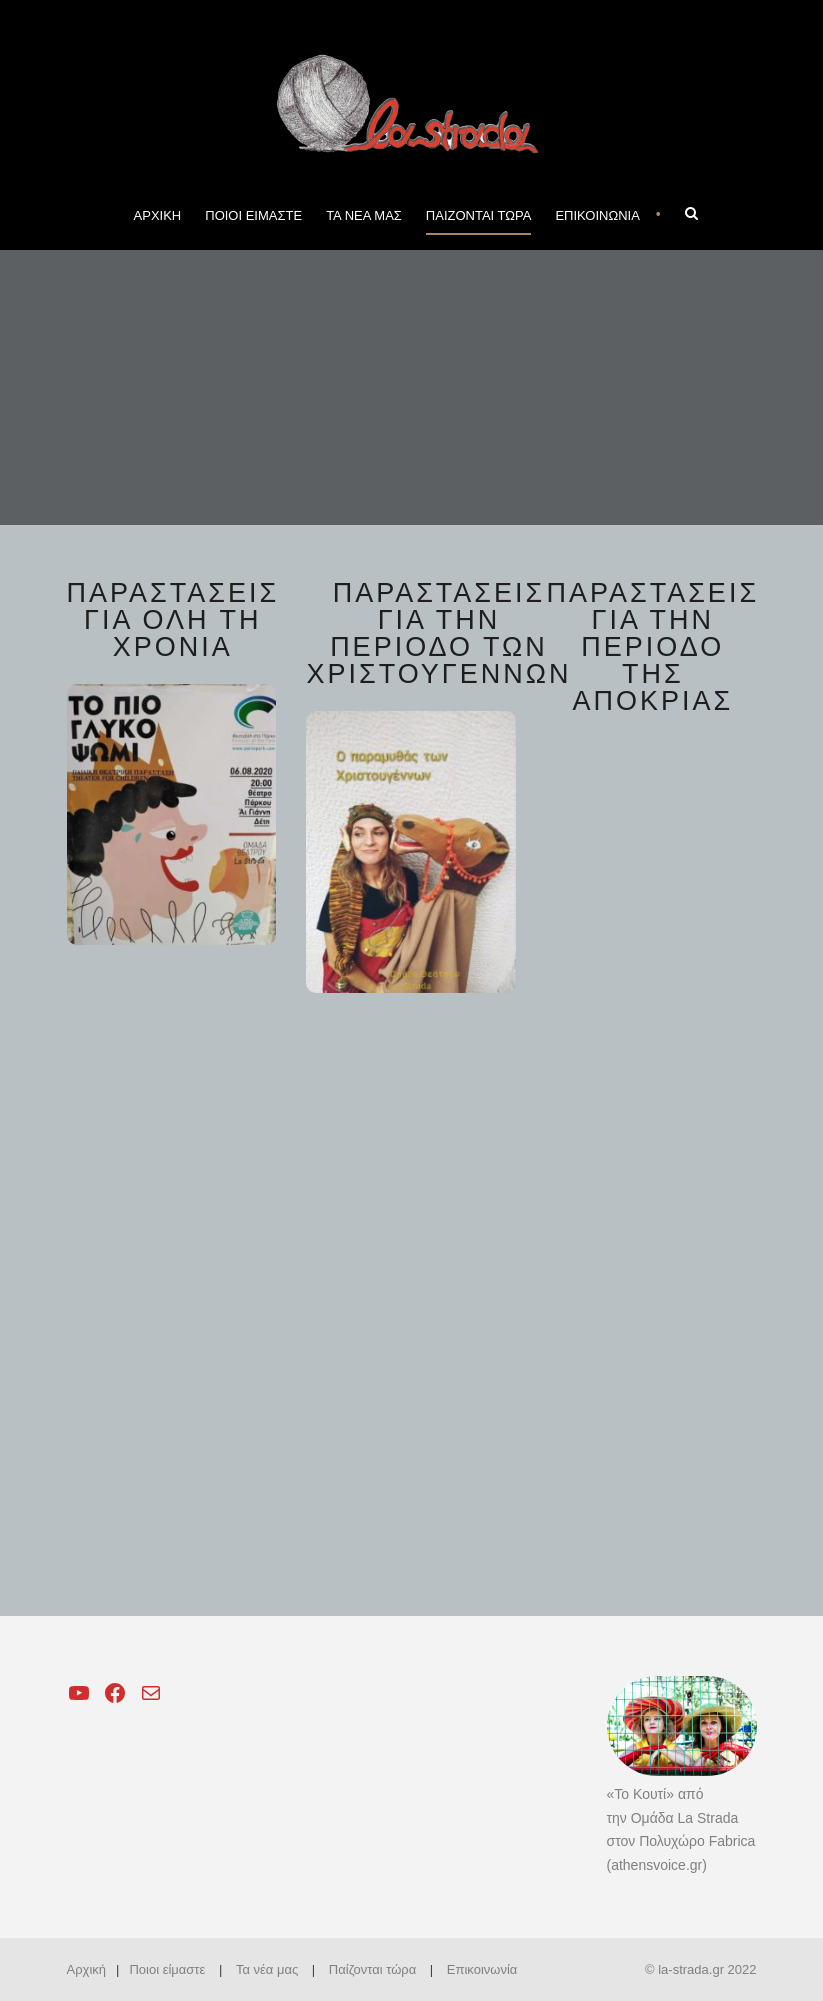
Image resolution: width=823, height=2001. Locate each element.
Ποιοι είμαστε (167, 1969)
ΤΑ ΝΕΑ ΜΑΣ (364, 215)
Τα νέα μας (267, 1969)
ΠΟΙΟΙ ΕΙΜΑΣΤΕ (253, 215)
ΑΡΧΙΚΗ (158, 215)
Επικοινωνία (482, 1969)
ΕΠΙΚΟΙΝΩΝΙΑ (597, 215)
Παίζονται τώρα (372, 1969)
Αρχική (87, 1969)
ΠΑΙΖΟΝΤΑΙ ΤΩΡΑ (479, 215)
